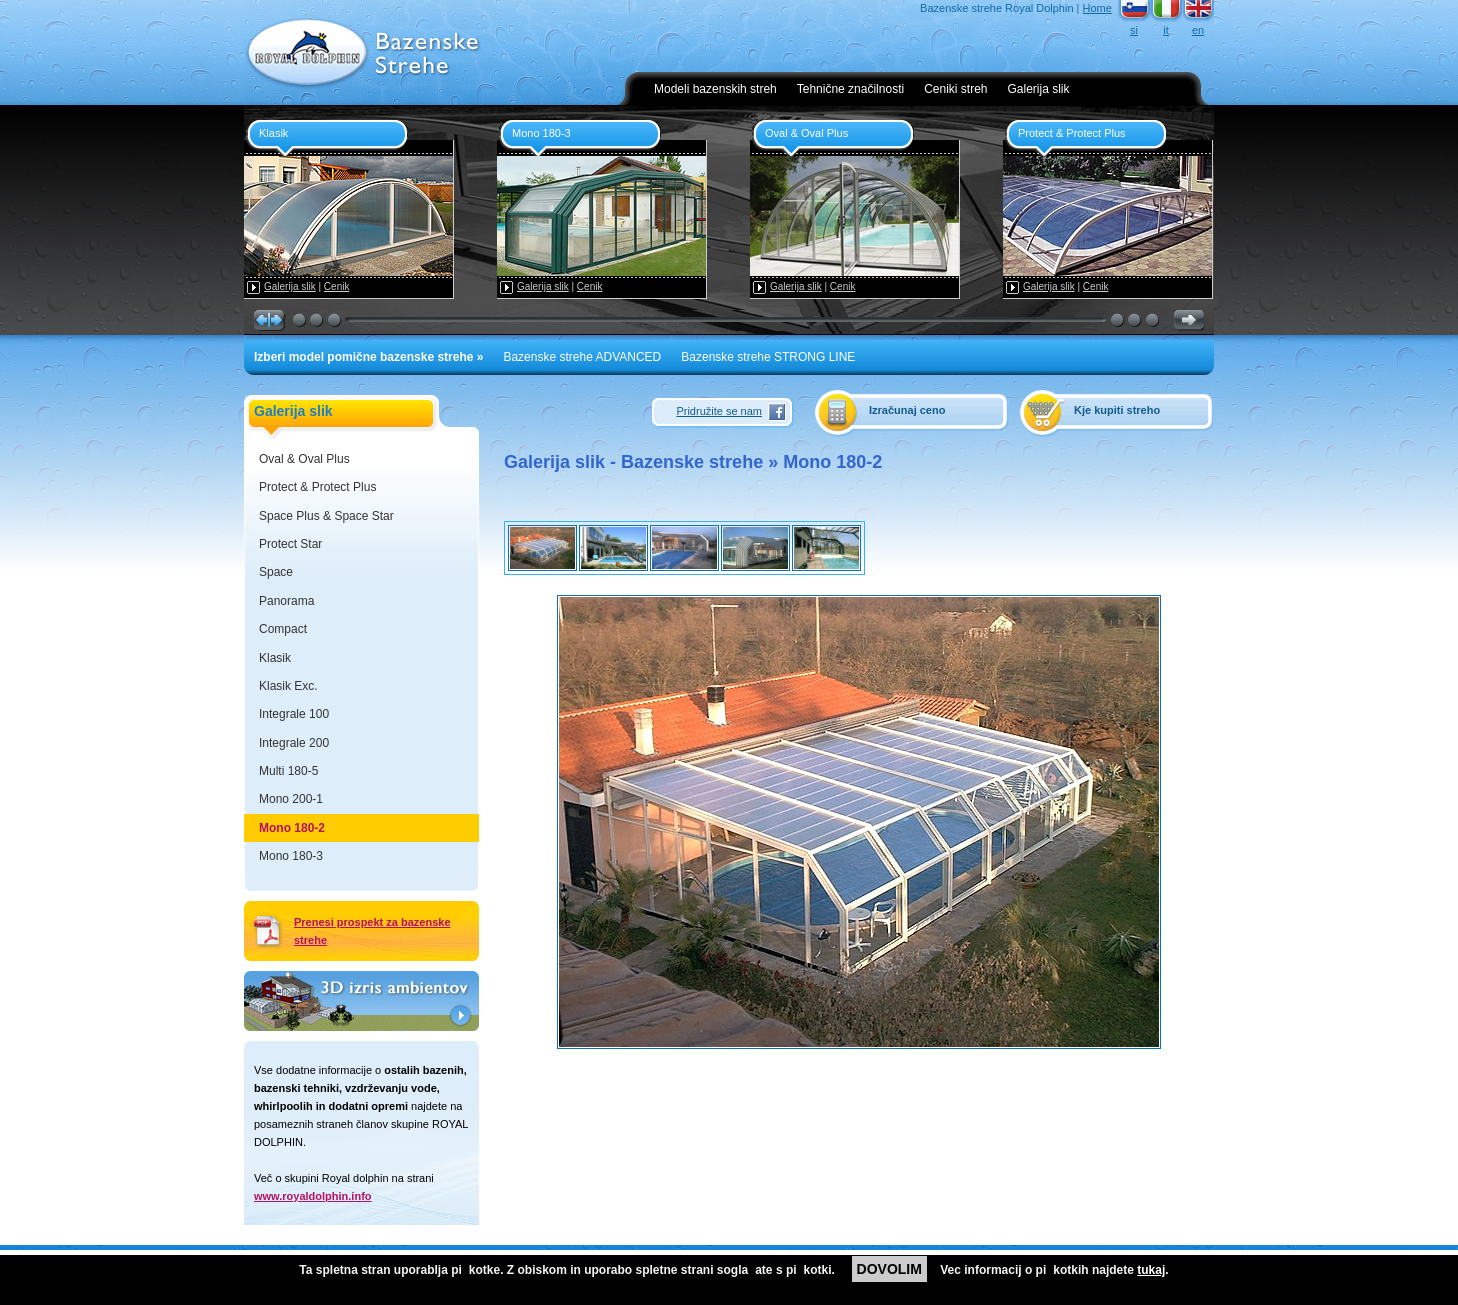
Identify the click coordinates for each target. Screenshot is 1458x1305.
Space (276, 572)
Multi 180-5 (288, 771)
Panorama (286, 601)
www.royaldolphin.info (313, 1196)
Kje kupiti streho (1117, 410)
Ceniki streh (955, 89)
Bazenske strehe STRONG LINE (768, 357)
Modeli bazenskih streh (715, 89)
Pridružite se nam (719, 411)
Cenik (337, 286)
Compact (283, 629)
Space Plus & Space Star (326, 516)
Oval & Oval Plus (304, 459)
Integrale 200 (294, 743)
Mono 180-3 (291, 856)
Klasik (275, 658)
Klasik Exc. (288, 686)
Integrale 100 (294, 714)
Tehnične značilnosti (850, 89)
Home (1097, 8)
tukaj (1151, 1270)
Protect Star (290, 544)
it (1166, 30)
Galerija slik (1039, 89)
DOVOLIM (889, 1269)
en (1198, 30)
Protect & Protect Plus (317, 487)
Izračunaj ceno (907, 410)
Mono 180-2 (292, 828)
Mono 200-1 (291, 799)
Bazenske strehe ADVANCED (582, 357)
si (1134, 30)
